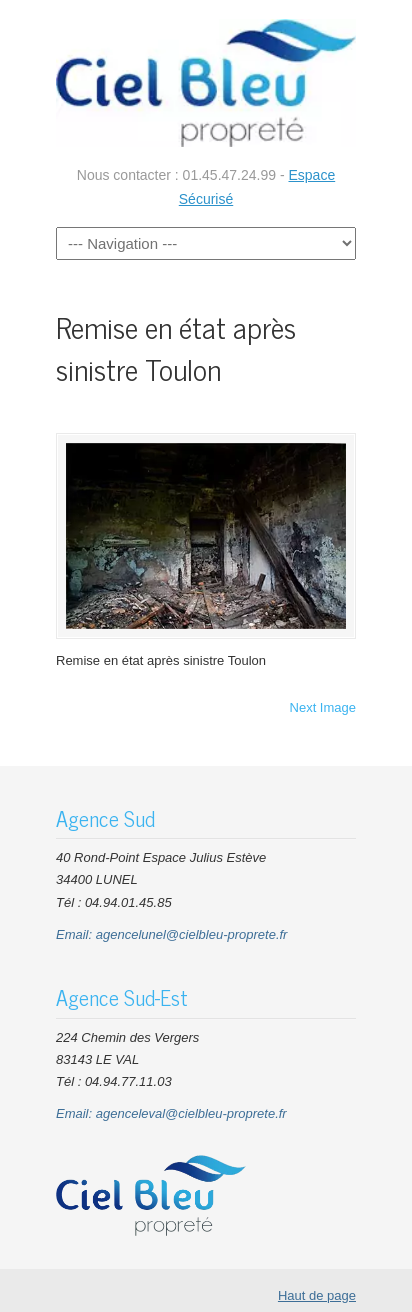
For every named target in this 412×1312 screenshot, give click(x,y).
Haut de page (317, 1295)
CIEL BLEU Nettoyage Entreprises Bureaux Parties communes (206, 81)
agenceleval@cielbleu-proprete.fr (191, 1113)
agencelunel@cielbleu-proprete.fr (192, 934)
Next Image (323, 707)
